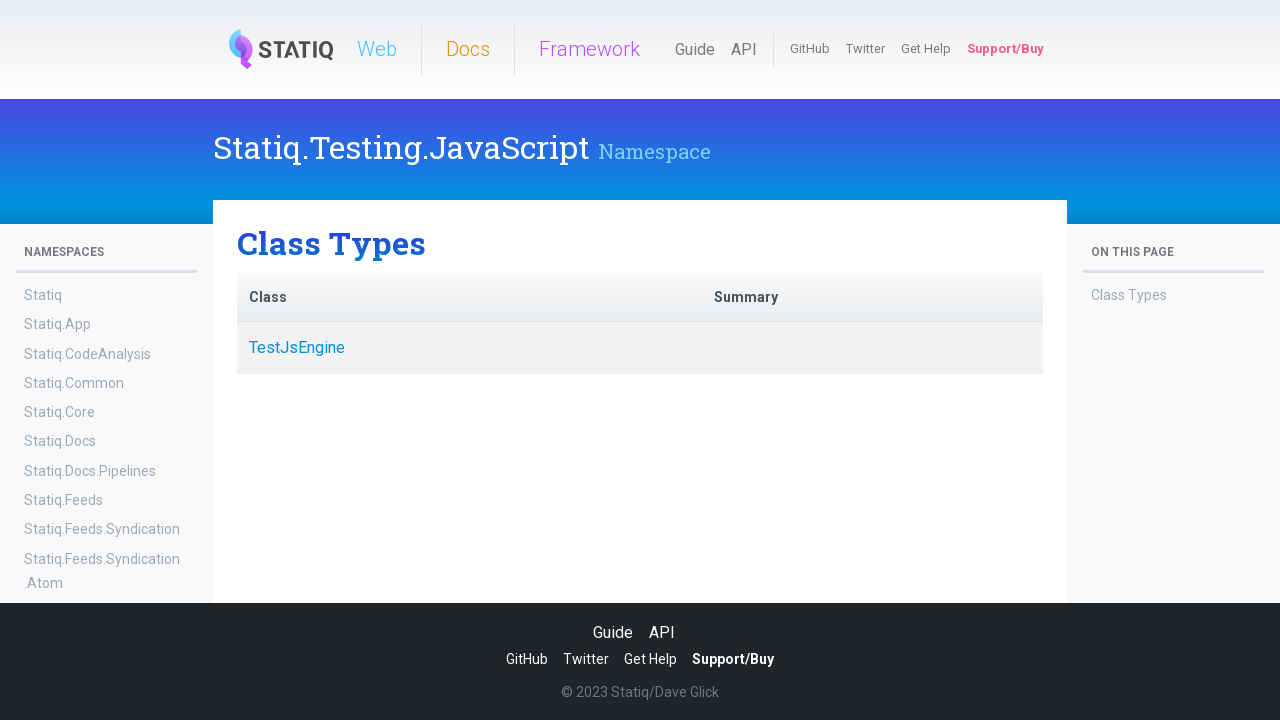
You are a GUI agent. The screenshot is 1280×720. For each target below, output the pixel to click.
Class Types (1129, 295)
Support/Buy (1005, 48)
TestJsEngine (297, 347)
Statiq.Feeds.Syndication (102, 529)
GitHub (810, 48)
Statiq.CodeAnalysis (87, 354)
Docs (468, 49)
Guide (695, 49)
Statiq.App (57, 324)
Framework (589, 49)
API (744, 49)
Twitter (865, 48)
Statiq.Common (74, 383)
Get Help (926, 48)
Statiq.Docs (60, 441)
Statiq (43, 295)
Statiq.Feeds (63, 500)
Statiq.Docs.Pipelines (90, 471)
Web (377, 49)
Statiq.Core (59, 412)
